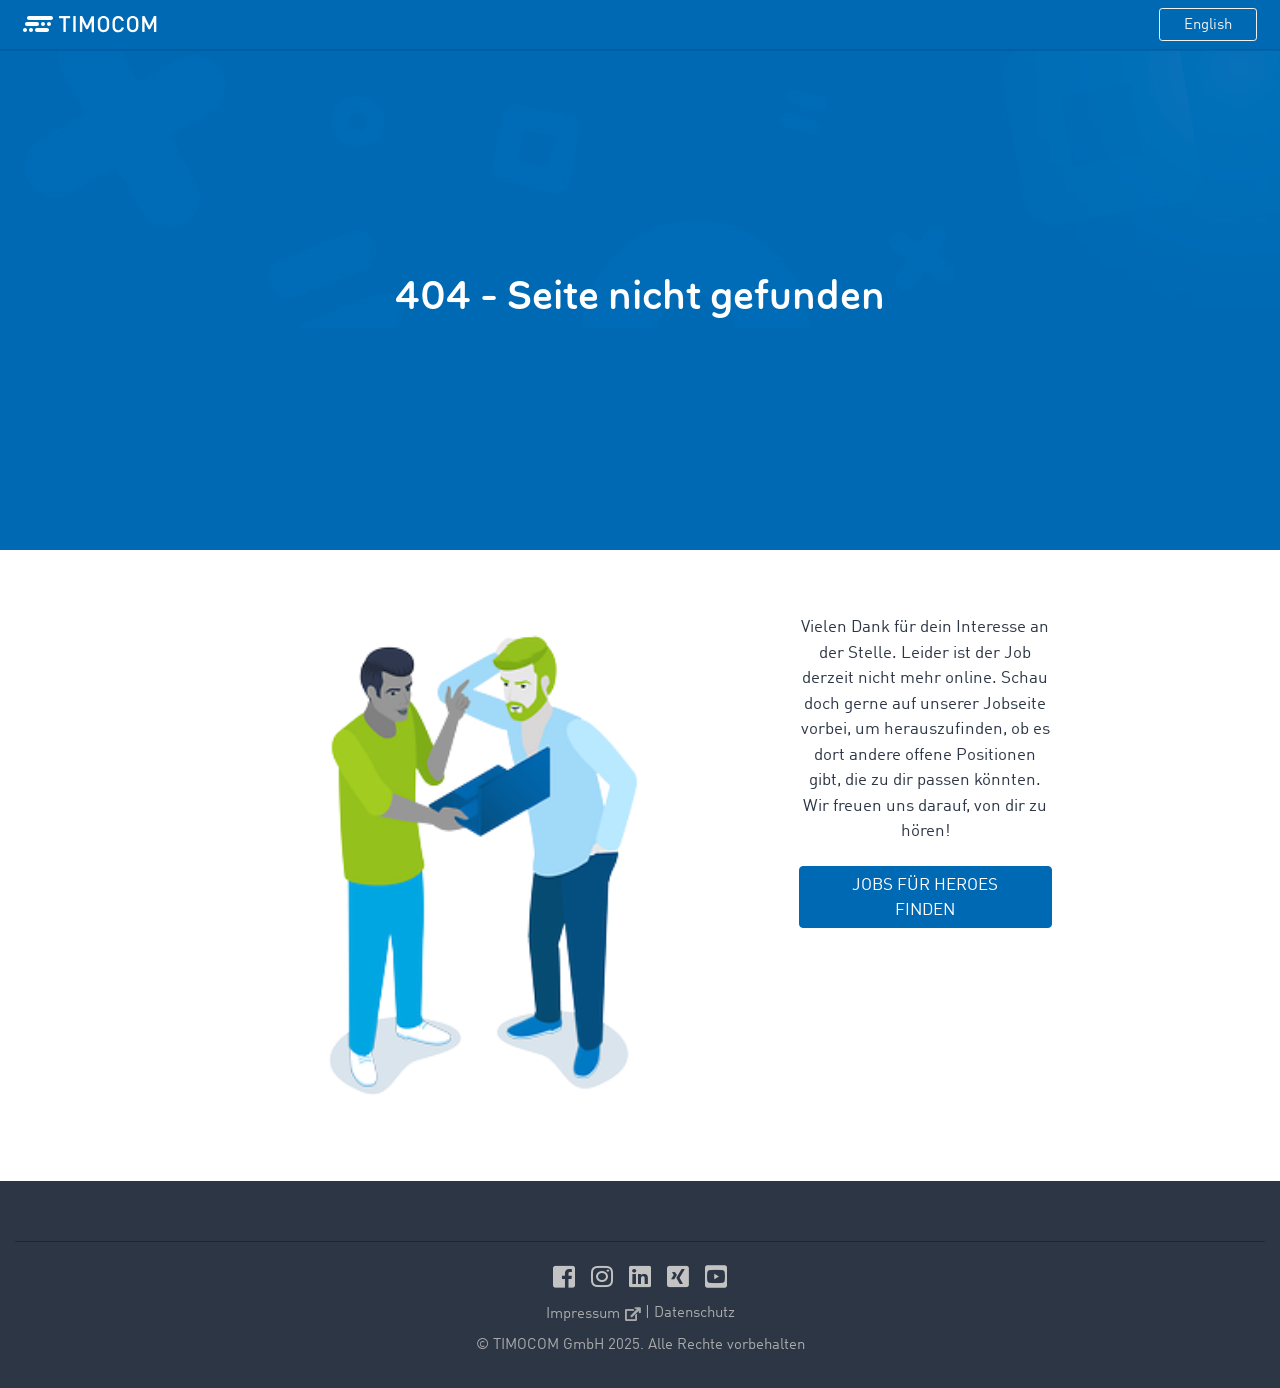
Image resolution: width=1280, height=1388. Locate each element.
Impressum (593, 1314)
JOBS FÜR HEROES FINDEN (925, 898)
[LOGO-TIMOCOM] (90, 25)
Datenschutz (694, 1313)
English (1208, 25)
